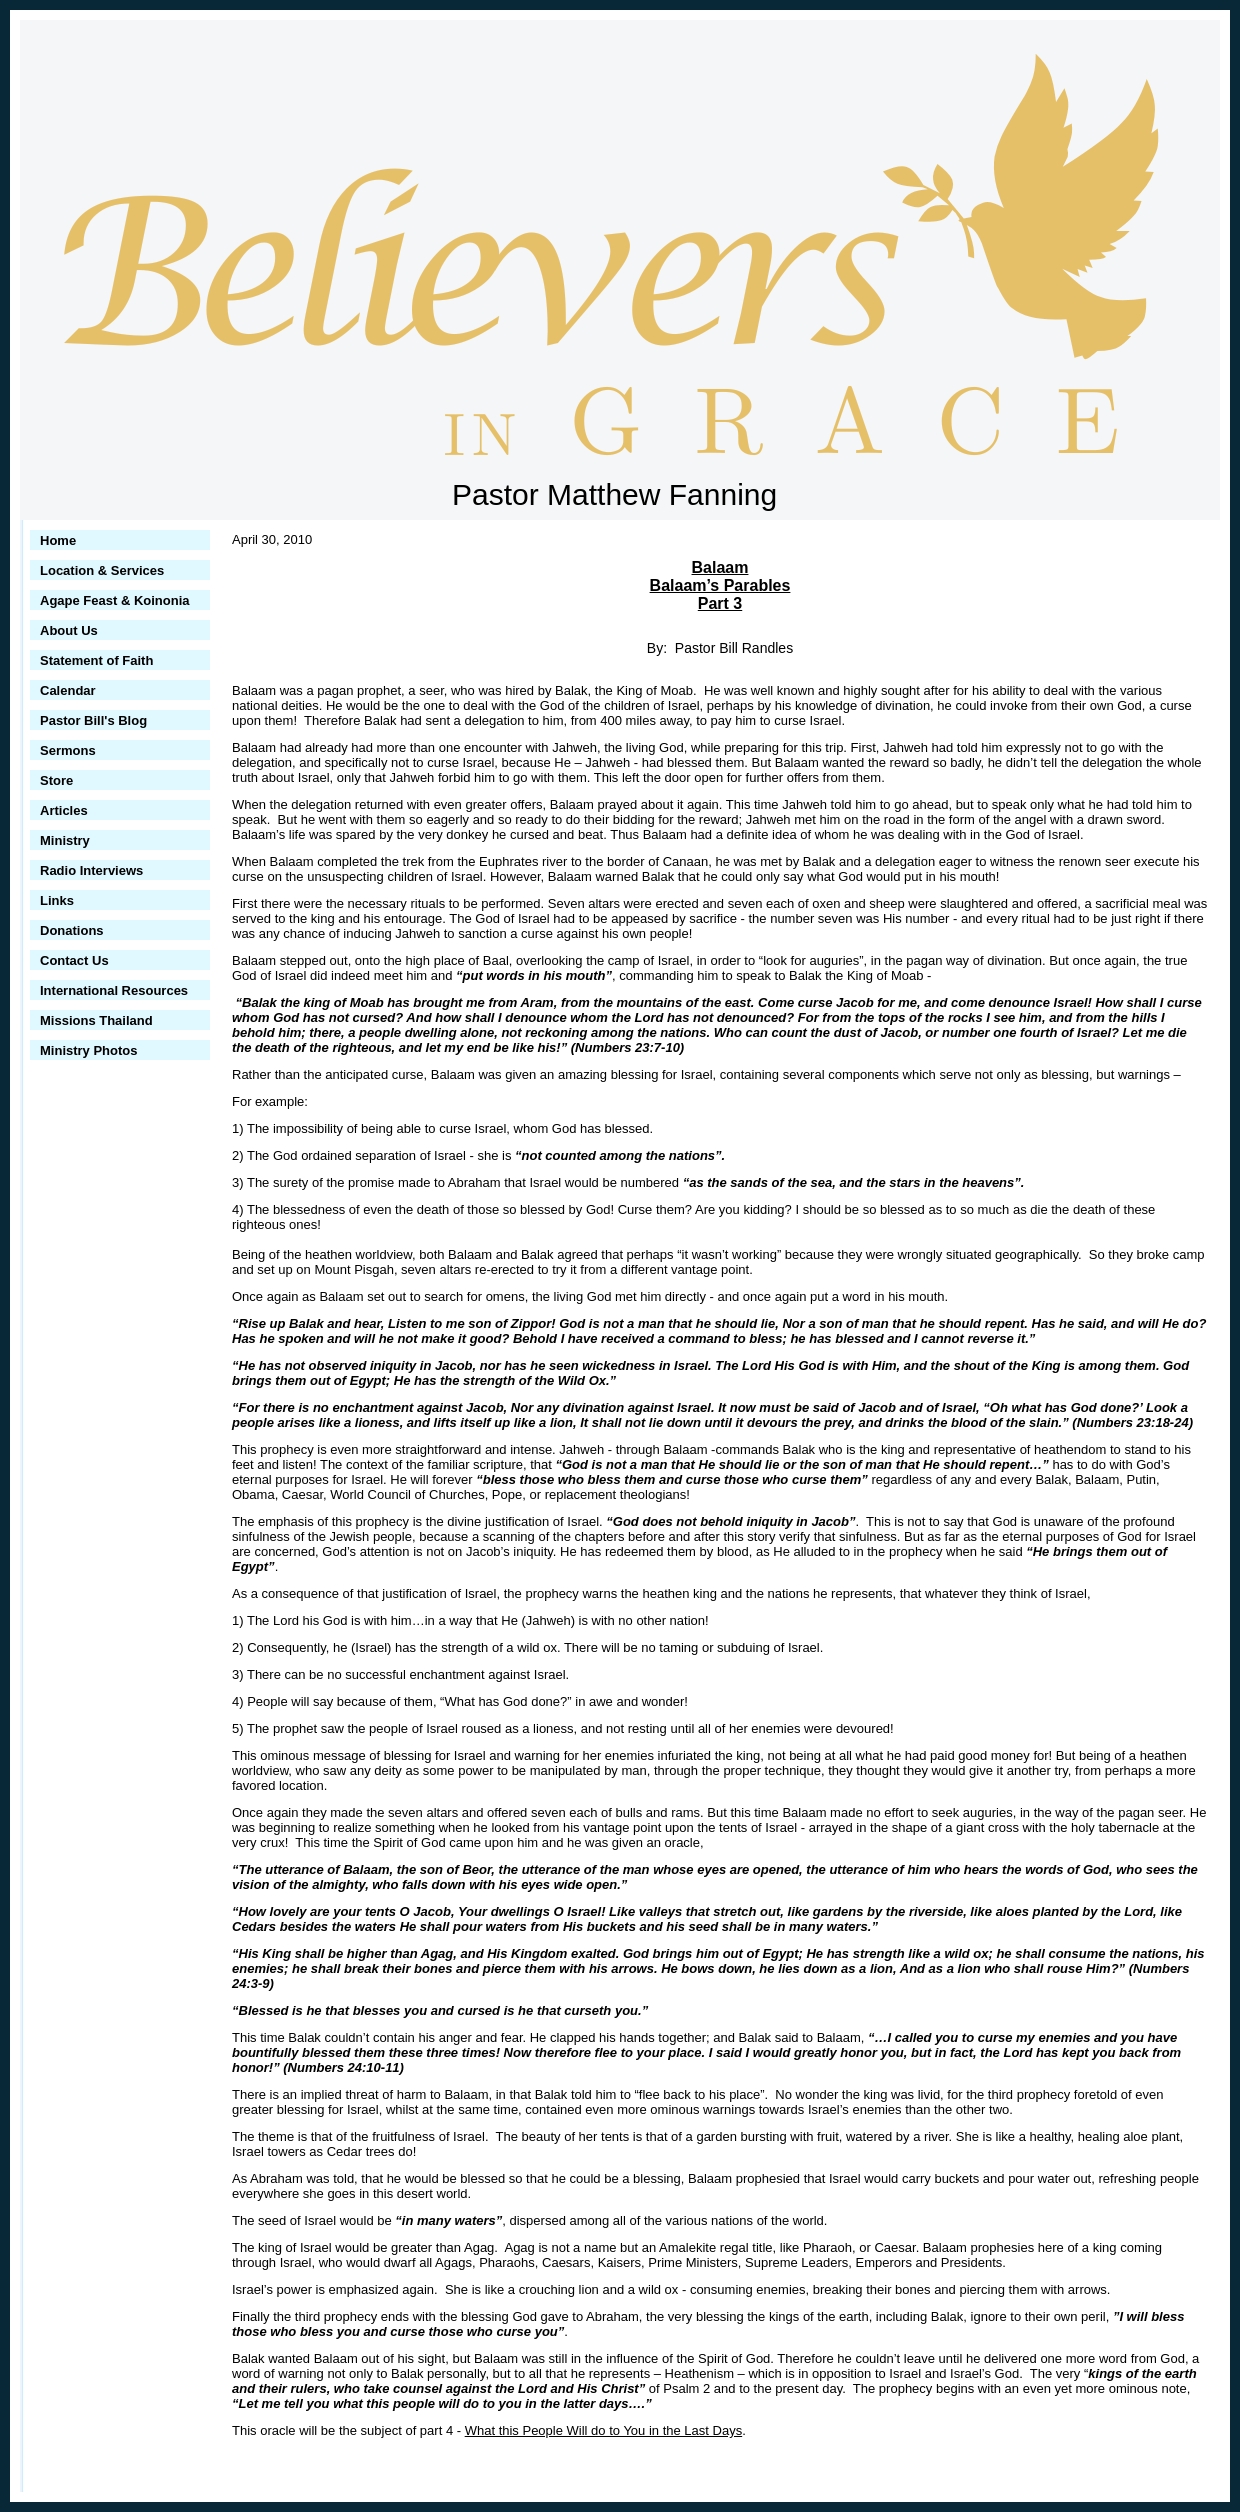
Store (56, 780)
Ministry (65, 840)
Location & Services (102, 570)
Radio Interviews (91, 870)
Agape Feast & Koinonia (115, 600)
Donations (72, 930)
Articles (64, 810)
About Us (69, 630)
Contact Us (74, 960)
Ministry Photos (89, 1050)
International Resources (114, 990)
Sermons (68, 750)
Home (58, 540)
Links (57, 900)
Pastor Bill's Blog (93, 720)
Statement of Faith (96, 660)
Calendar (68, 690)
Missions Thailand (96, 1020)
